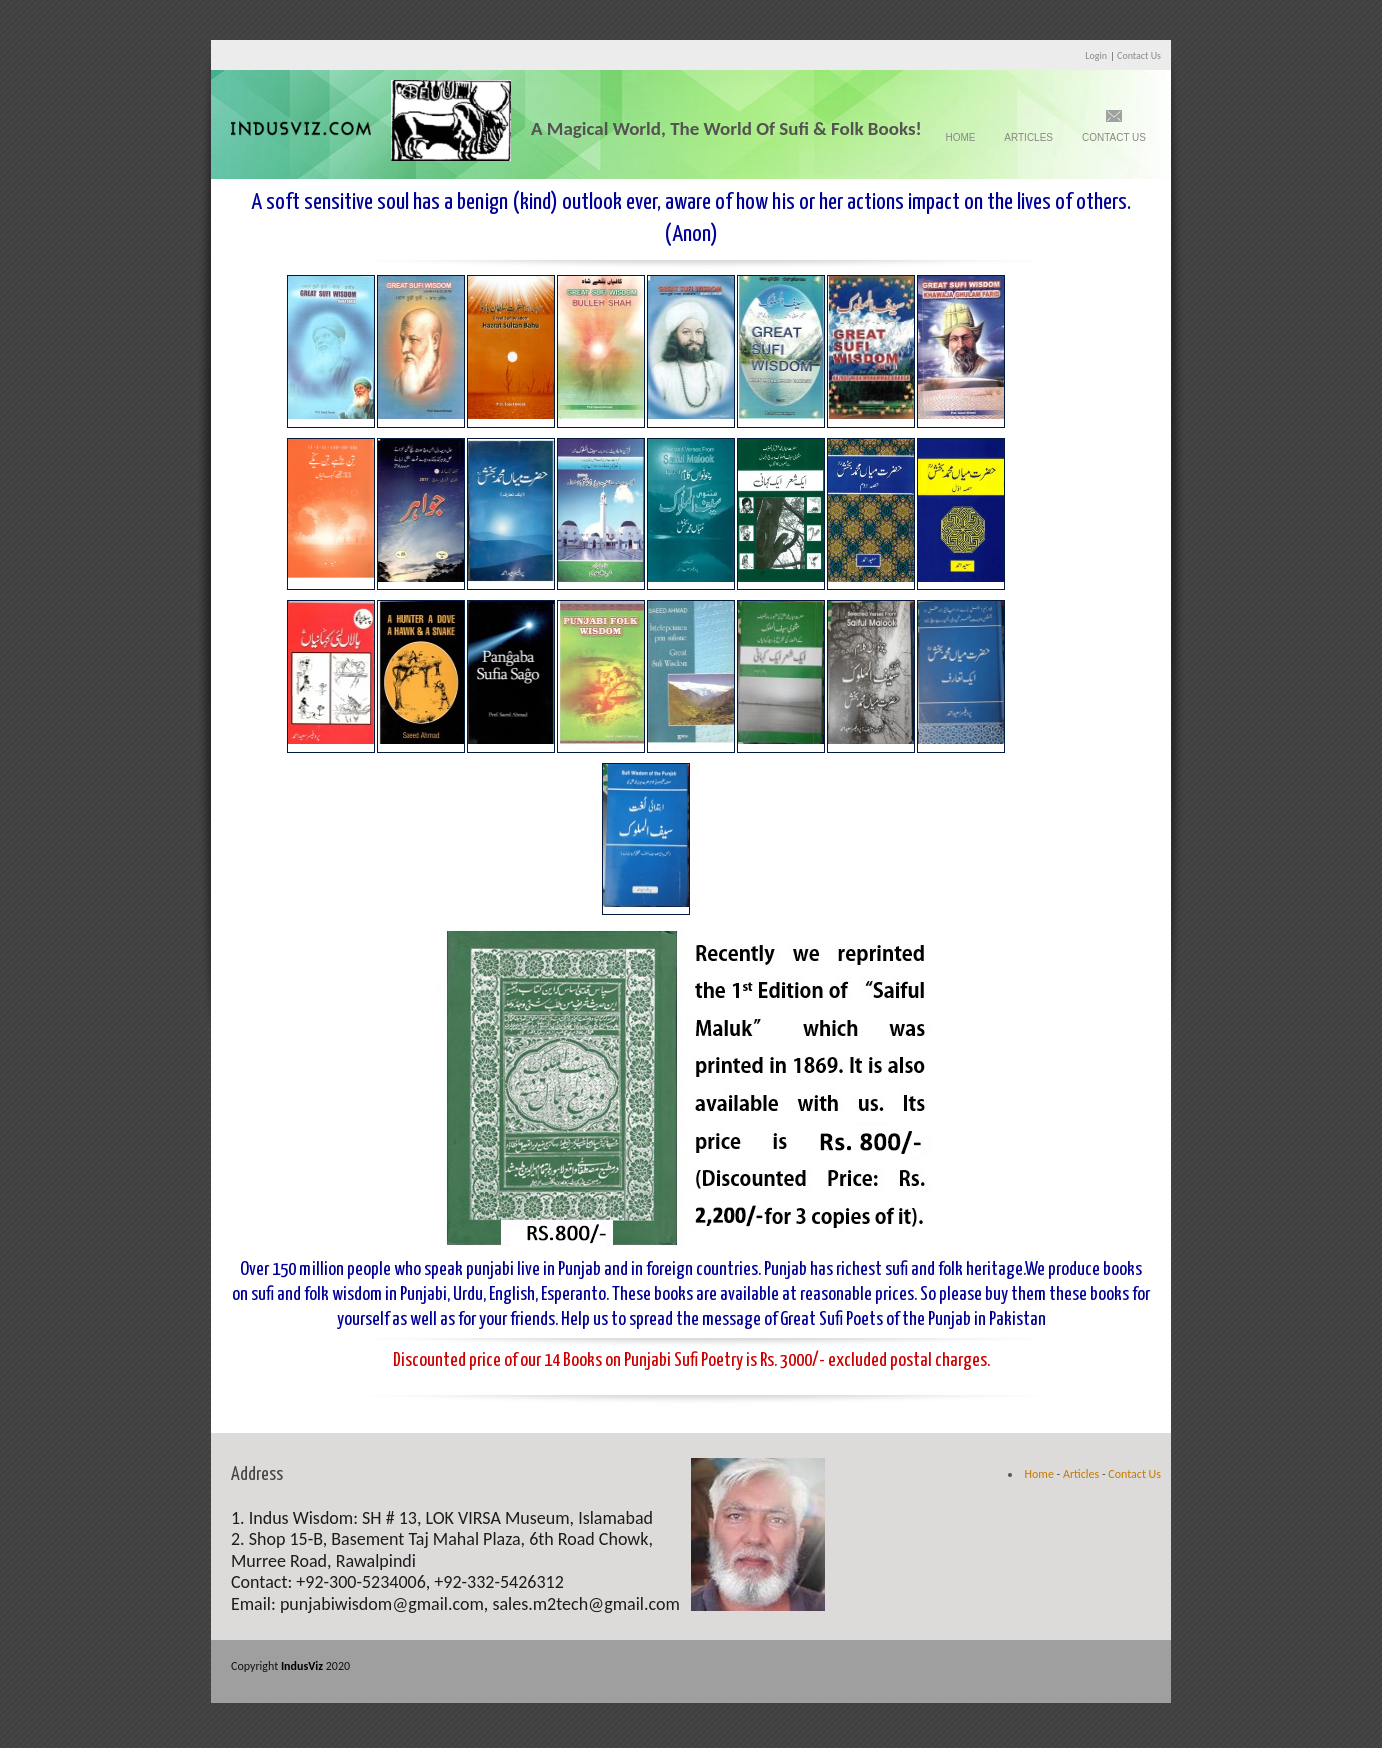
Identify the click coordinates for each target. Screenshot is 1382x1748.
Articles (1028, 137)
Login (1096, 55)
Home (960, 137)
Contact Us (1139, 55)
